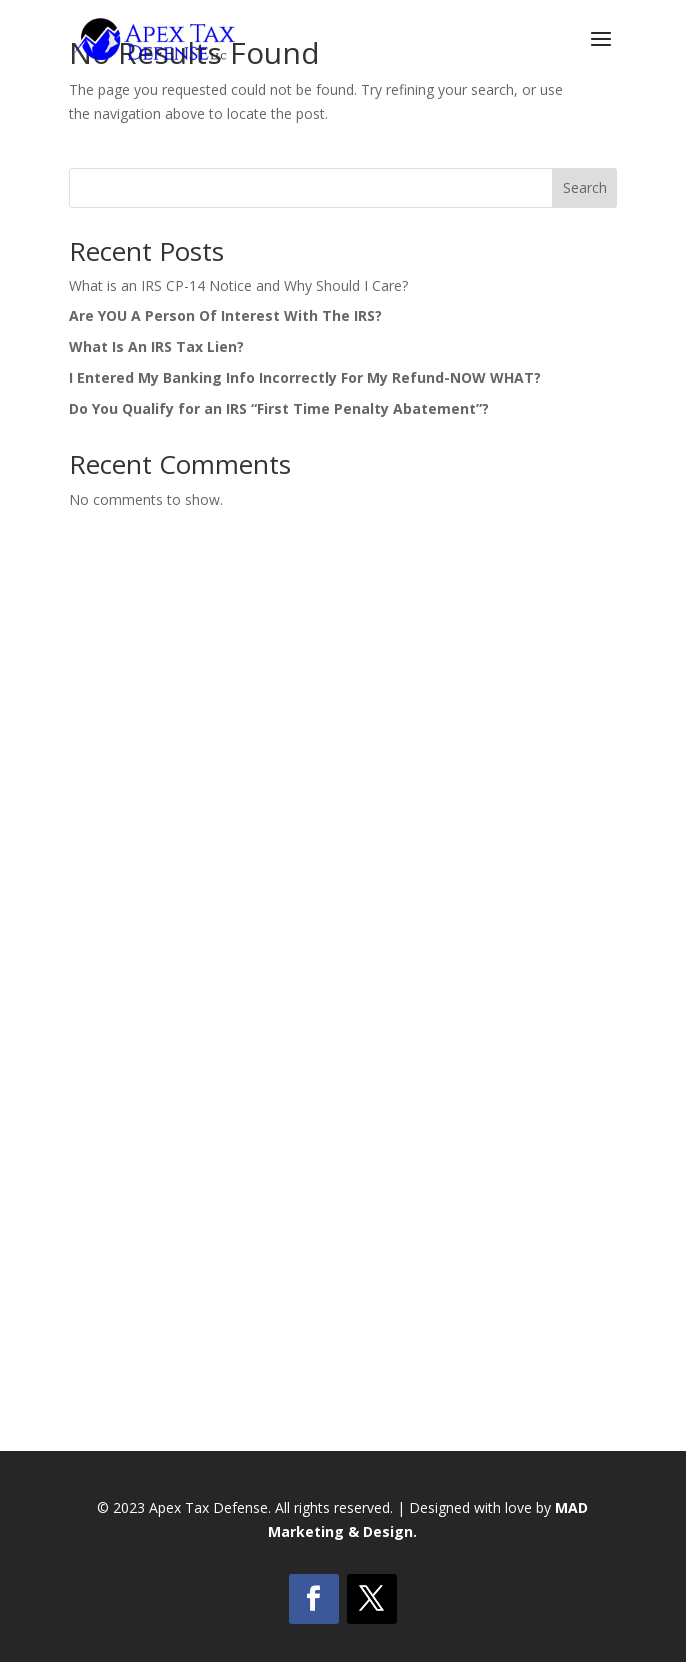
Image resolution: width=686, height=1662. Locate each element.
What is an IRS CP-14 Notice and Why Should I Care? (238, 285)
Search (585, 187)
